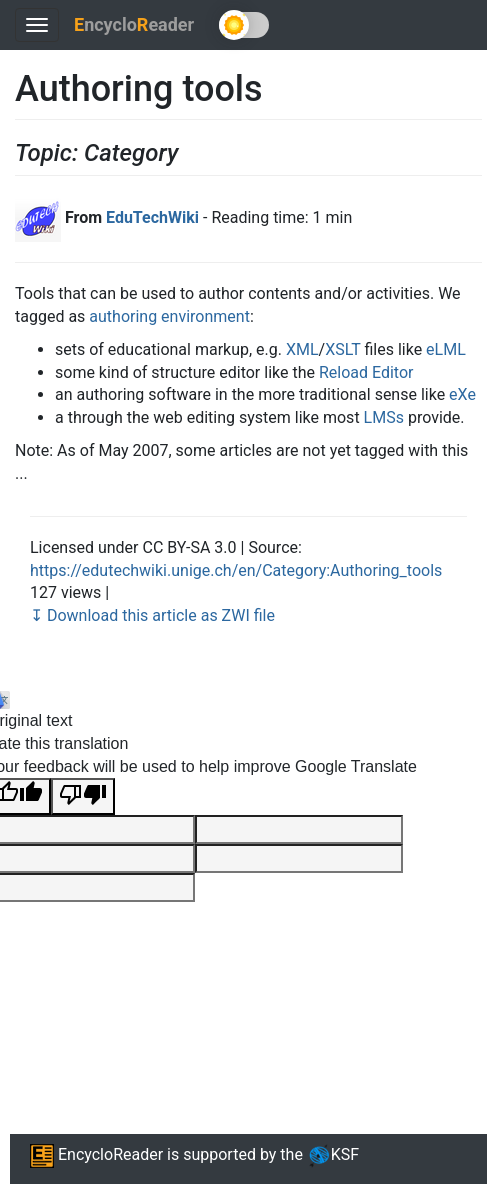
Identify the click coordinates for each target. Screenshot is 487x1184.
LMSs (384, 417)
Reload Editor (366, 372)
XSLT (342, 349)
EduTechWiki (152, 217)
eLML (446, 349)
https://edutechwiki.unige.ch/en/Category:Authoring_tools (236, 570)
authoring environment (169, 316)
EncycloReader (96, 1154)
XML (302, 349)
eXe (462, 394)
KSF (333, 1154)
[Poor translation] (83, 796)
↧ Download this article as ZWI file (152, 615)
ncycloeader (134, 24)
